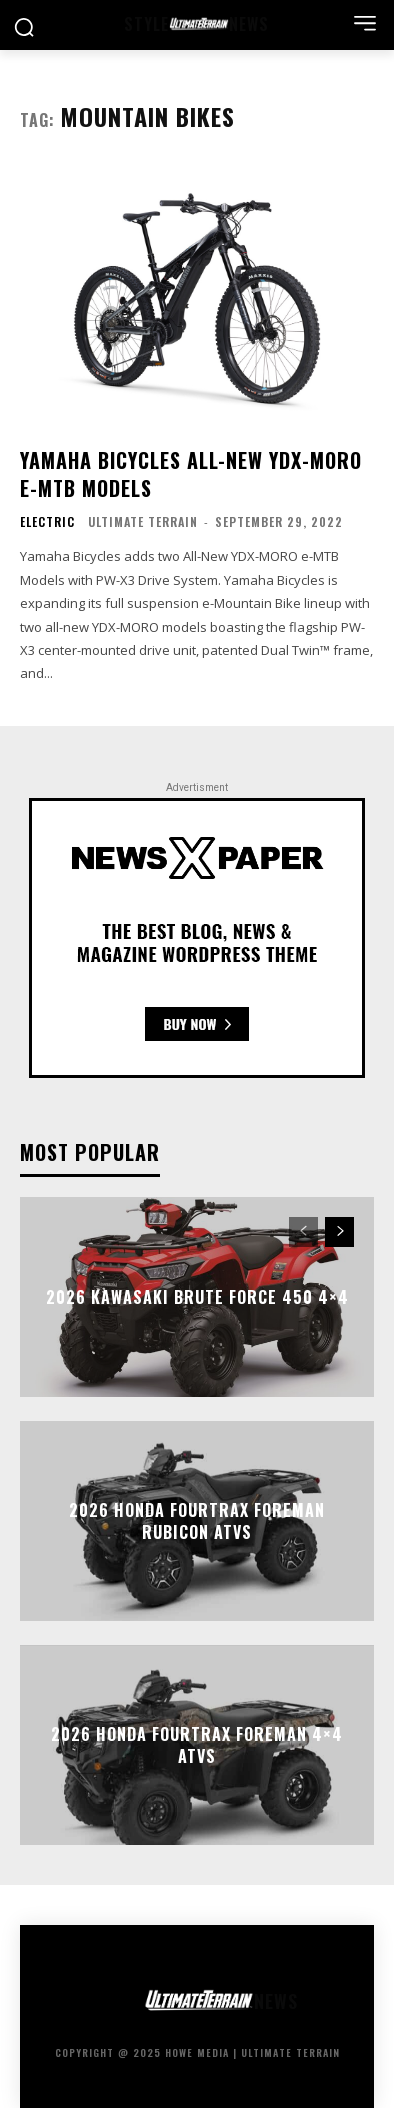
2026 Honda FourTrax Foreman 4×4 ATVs (197, 1744)
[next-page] (339, 1232)
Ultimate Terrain (143, 521)
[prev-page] (303, 1232)
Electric (47, 522)
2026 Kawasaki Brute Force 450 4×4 (197, 1297)
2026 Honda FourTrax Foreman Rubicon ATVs (197, 1520)
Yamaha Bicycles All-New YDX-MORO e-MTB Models (191, 474)
